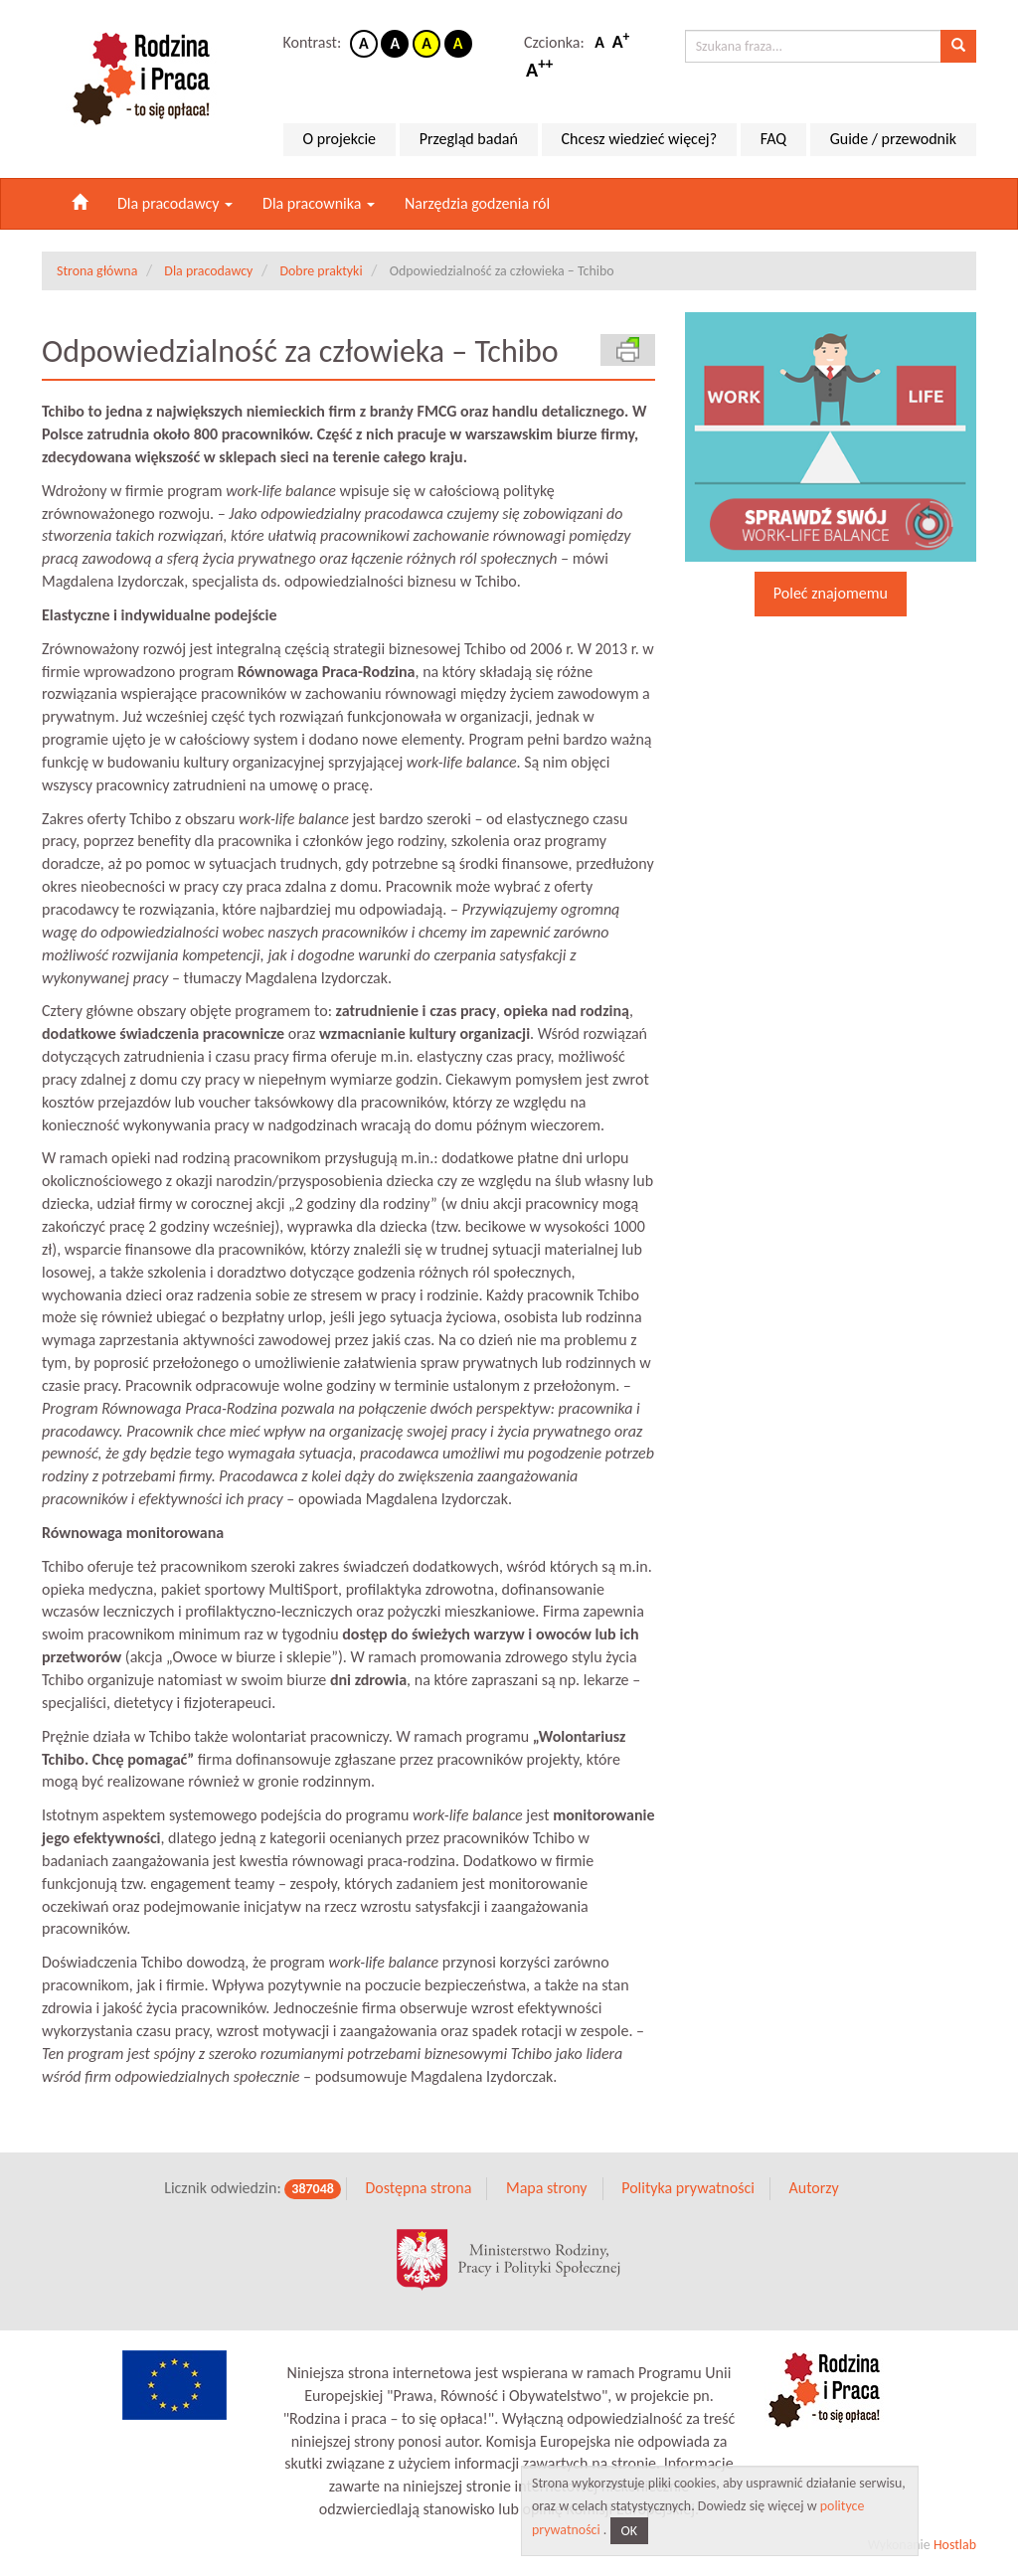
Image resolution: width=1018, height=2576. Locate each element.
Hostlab (954, 2544)
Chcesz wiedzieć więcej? (640, 138)
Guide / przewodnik (893, 138)
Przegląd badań (469, 138)
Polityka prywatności (688, 2187)
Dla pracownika (318, 203)
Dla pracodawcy (175, 203)
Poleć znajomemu (830, 593)
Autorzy (813, 2187)
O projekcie (339, 138)
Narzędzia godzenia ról (477, 203)
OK (629, 2530)
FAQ (773, 138)
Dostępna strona (418, 2187)
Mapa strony (547, 2187)
